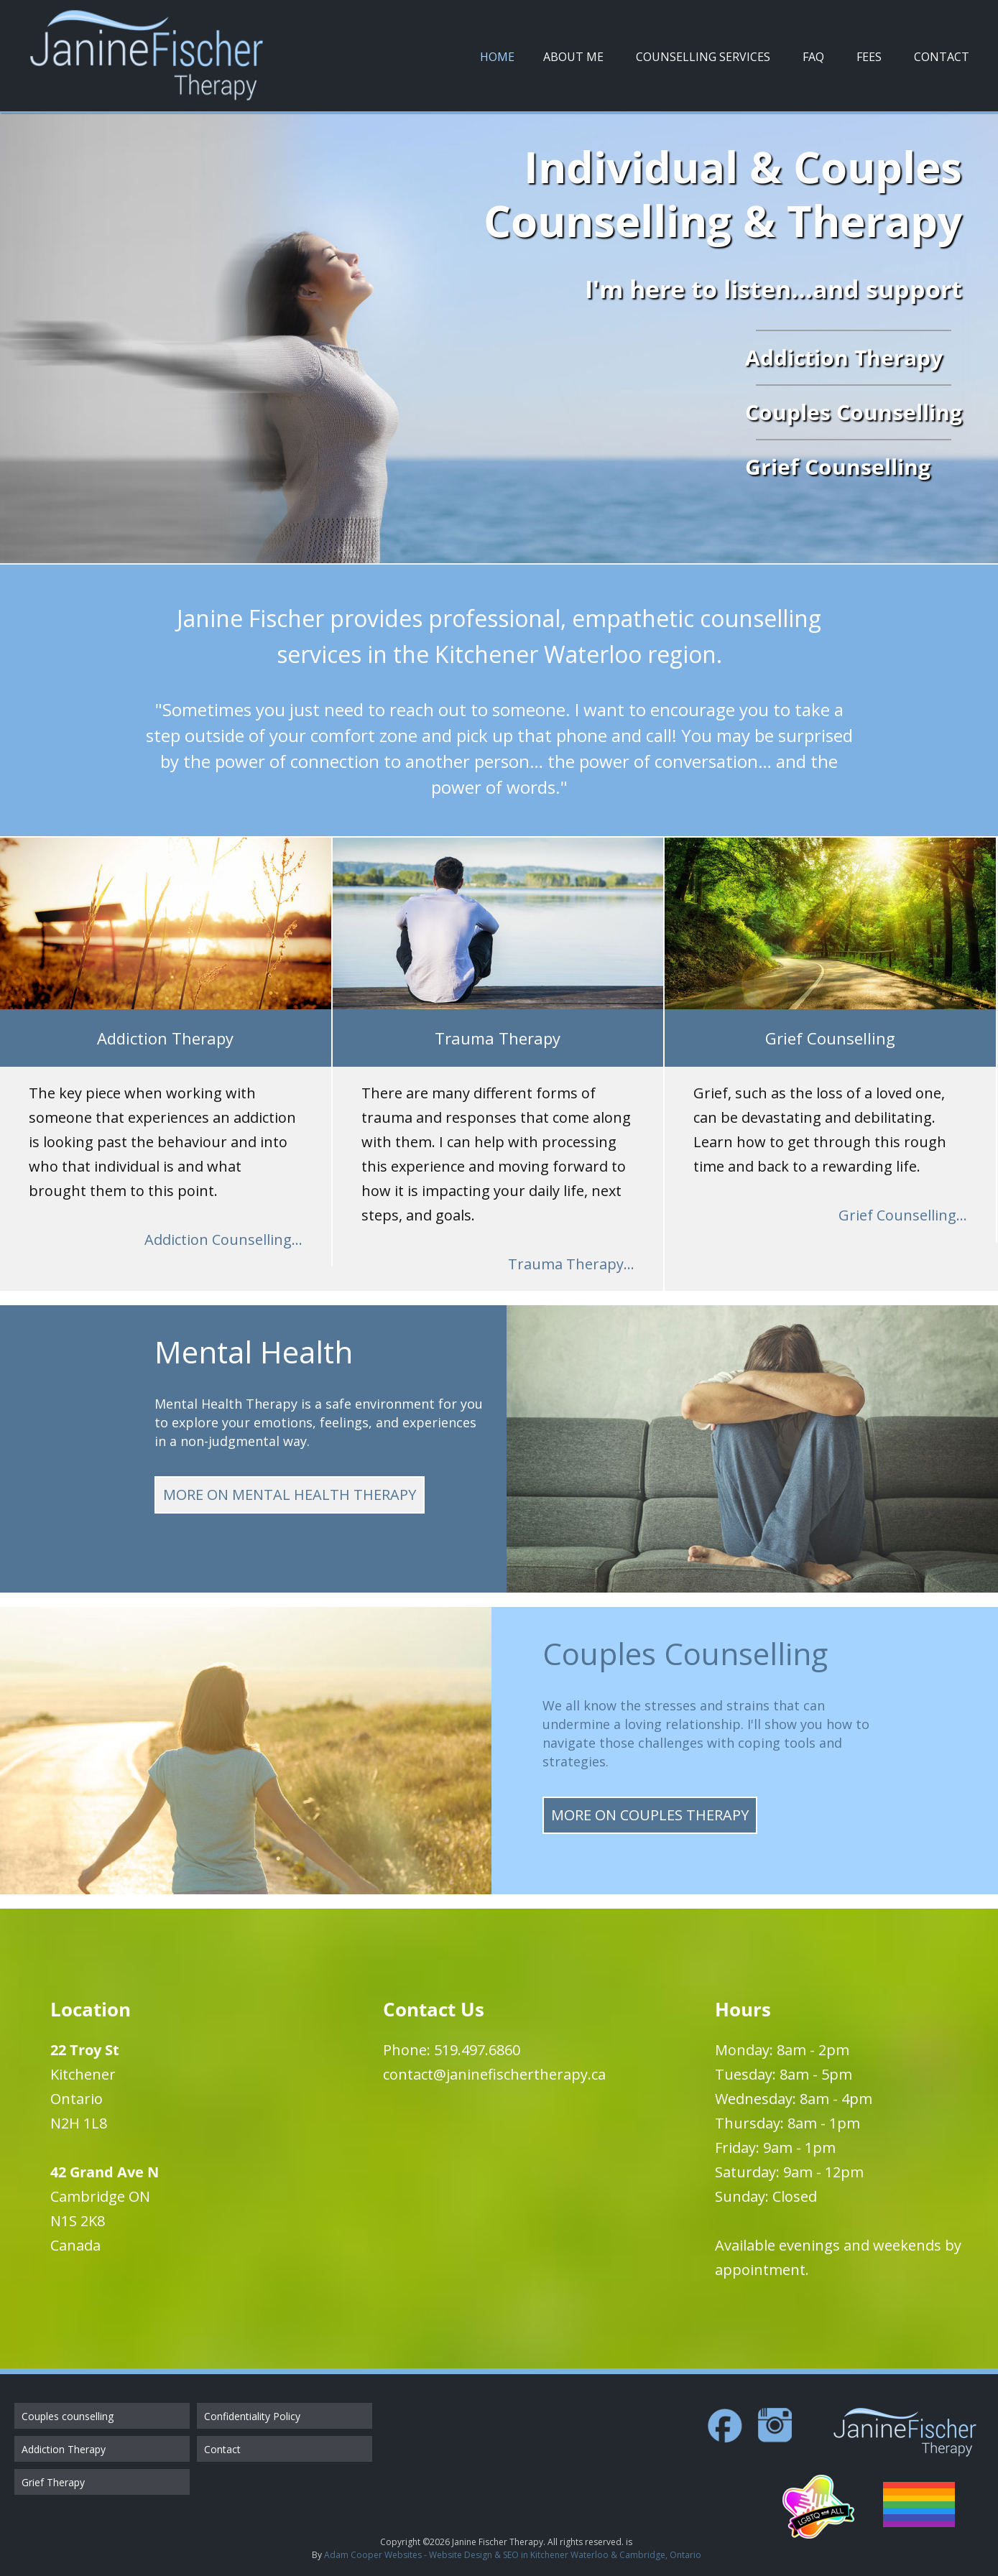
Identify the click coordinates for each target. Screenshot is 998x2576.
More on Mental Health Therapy (289, 1494)
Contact (941, 57)
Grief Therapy (53, 2482)
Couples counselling (68, 2416)
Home (497, 57)
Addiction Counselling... (223, 1239)
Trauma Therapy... (571, 1264)
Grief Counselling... (902, 1215)
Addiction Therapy (64, 2449)
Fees (869, 57)
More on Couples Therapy (650, 1815)
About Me (573, 57)
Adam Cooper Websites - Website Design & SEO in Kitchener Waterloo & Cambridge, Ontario (512, 2555)
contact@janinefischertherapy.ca (494, 2074)
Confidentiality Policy (252, 2416)
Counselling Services (703, 57)
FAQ (813, 57)
